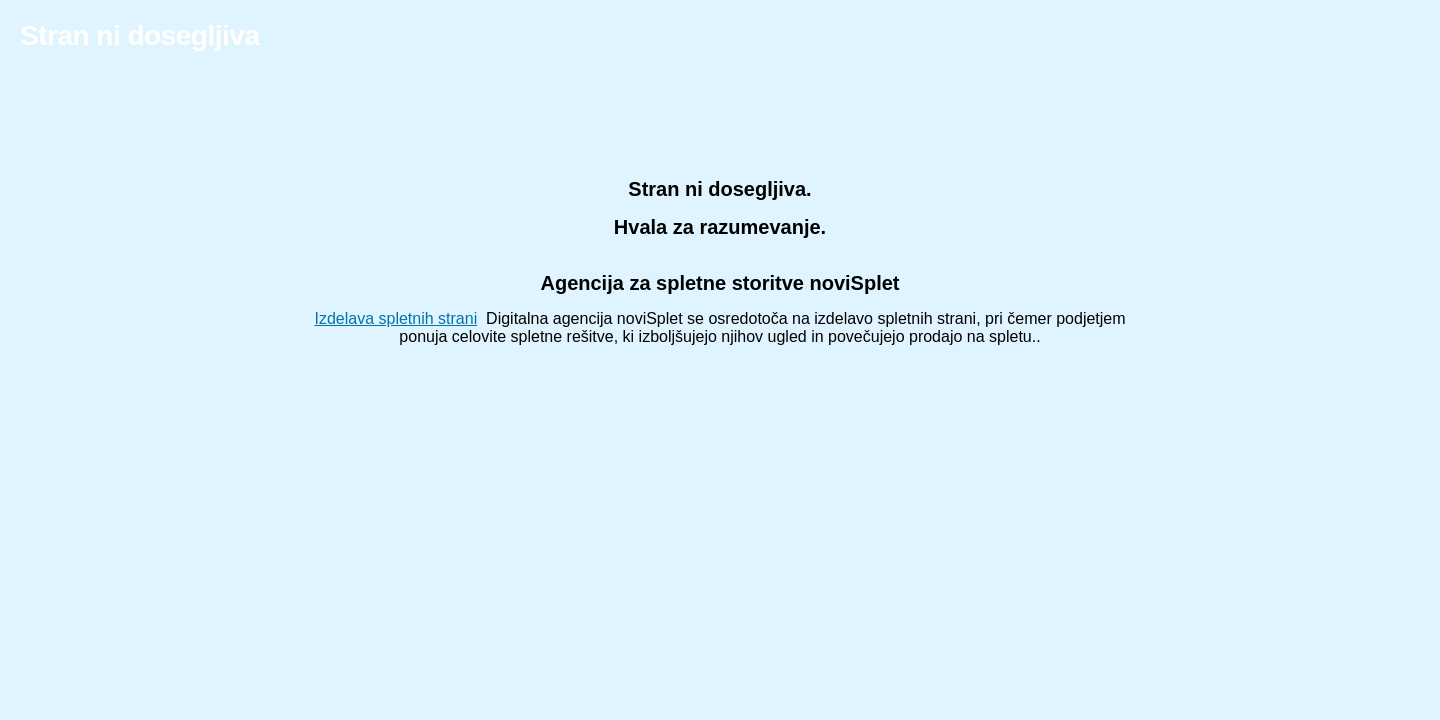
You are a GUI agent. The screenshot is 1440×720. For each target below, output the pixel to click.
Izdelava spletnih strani (395, 318)
